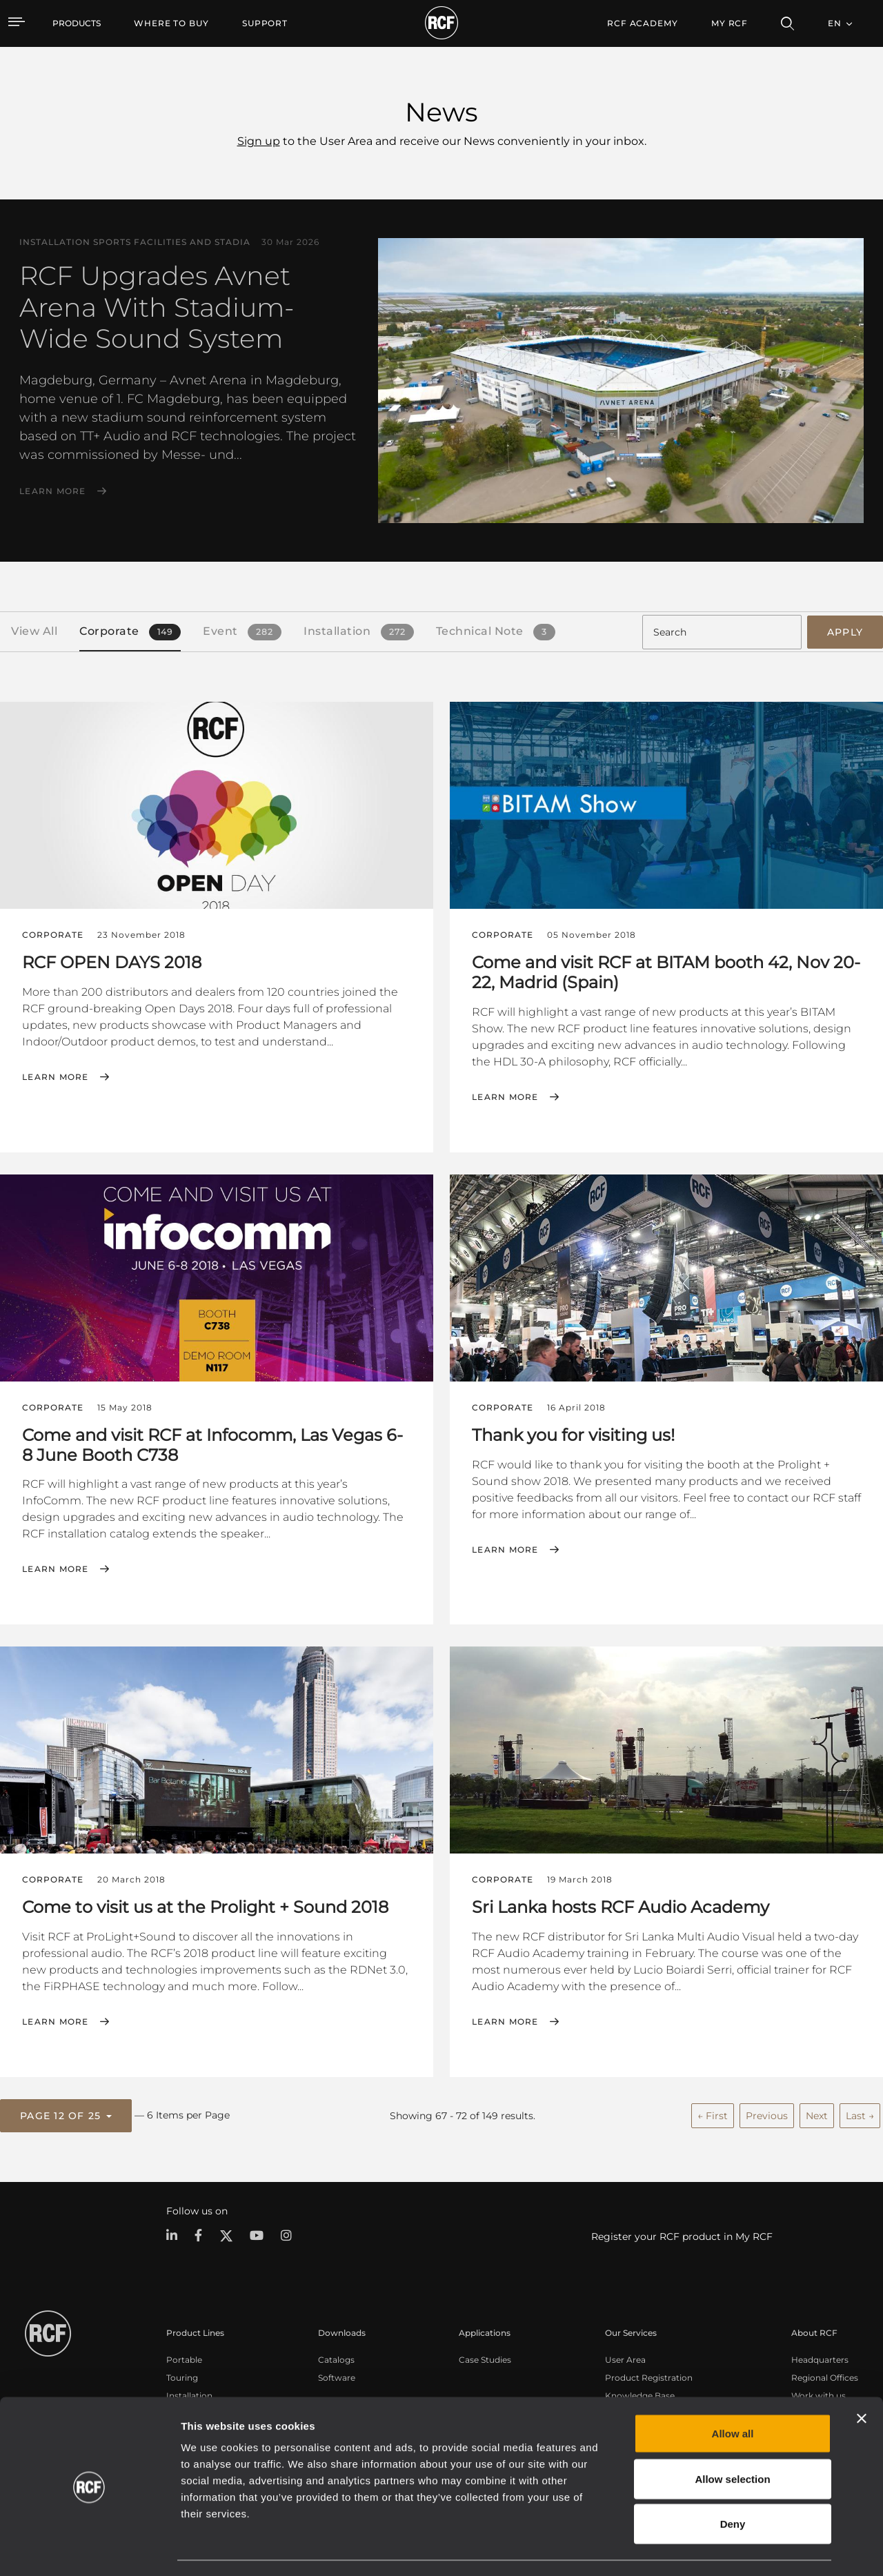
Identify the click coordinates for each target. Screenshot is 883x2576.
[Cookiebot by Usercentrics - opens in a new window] (89, 2549)
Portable (184, 2357)
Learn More (52, 491)
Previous (767, 2113)
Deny (733, 2485)
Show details (709, 2549)
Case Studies (485, 2357)
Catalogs (336, 2357)
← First (712, 2113)
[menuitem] (171, 23)
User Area (625, 2357)
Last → (860, 2113)
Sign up (258, 141)
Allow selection (732, 2440)
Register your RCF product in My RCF (682, 2235)
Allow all (733, 2395)
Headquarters (820, 2357)
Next (817, 2113)
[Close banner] (861, 2380)
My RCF (729, 23)
